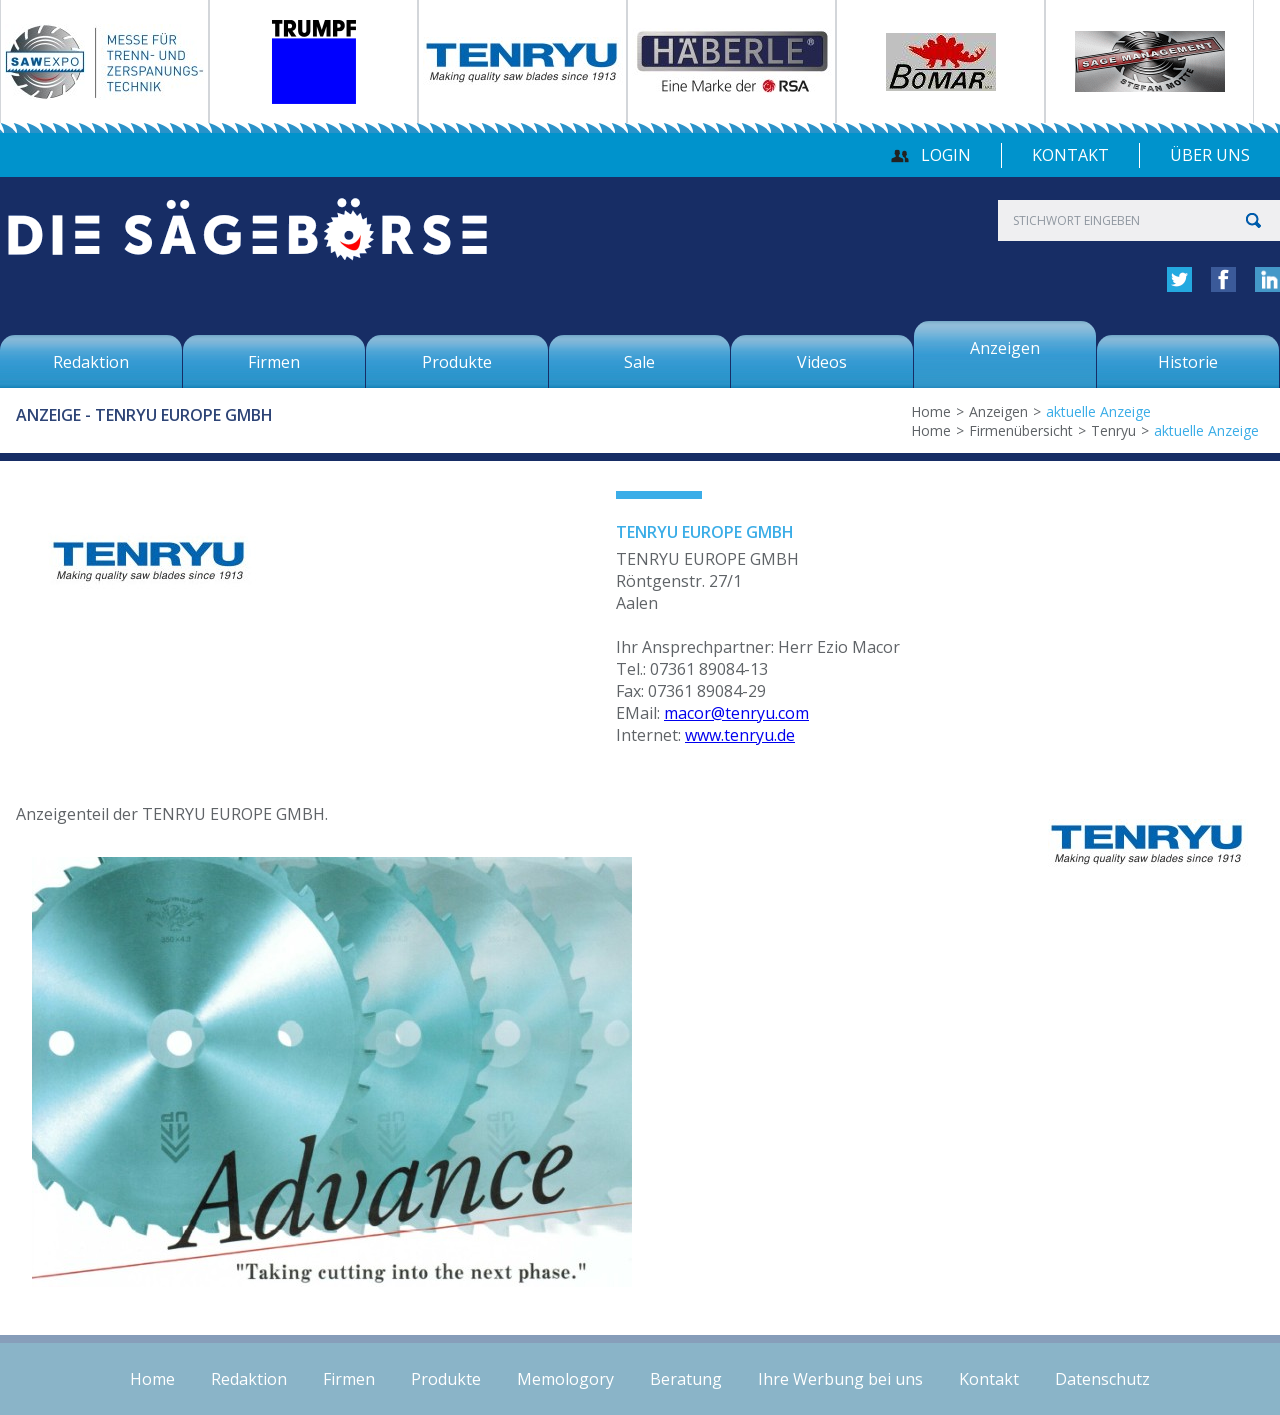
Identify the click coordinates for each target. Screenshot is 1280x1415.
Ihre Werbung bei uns (840, 1379)
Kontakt (1070, 155)
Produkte (446, 1379)
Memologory (565, 1379)
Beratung (686, 1379)
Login (946, 155)
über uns (1210, 155)
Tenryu (1113, 430)
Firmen (349, 1379)
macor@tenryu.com (736, 713)
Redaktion (249, 1379)
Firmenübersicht (1021, 430)
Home (931, 411)
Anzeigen (998, 411)
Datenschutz (1102, 1379)
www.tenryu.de (740, 735)
